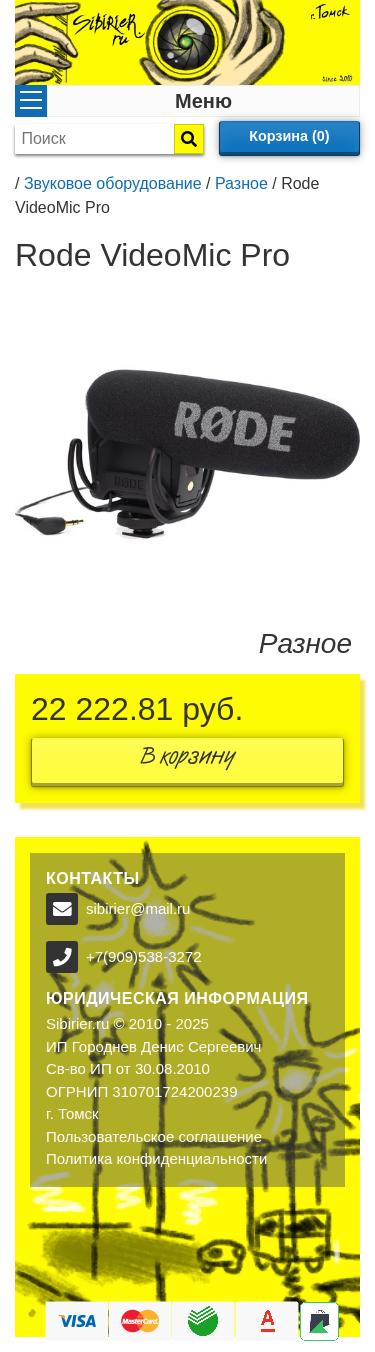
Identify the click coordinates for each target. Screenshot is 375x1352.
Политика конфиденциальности (156, 1158)
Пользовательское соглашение (154, 1136)
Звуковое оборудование (113, 183)
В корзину (188, 760)
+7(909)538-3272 (144, 956)
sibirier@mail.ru (138, 908)
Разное (241, 183)
